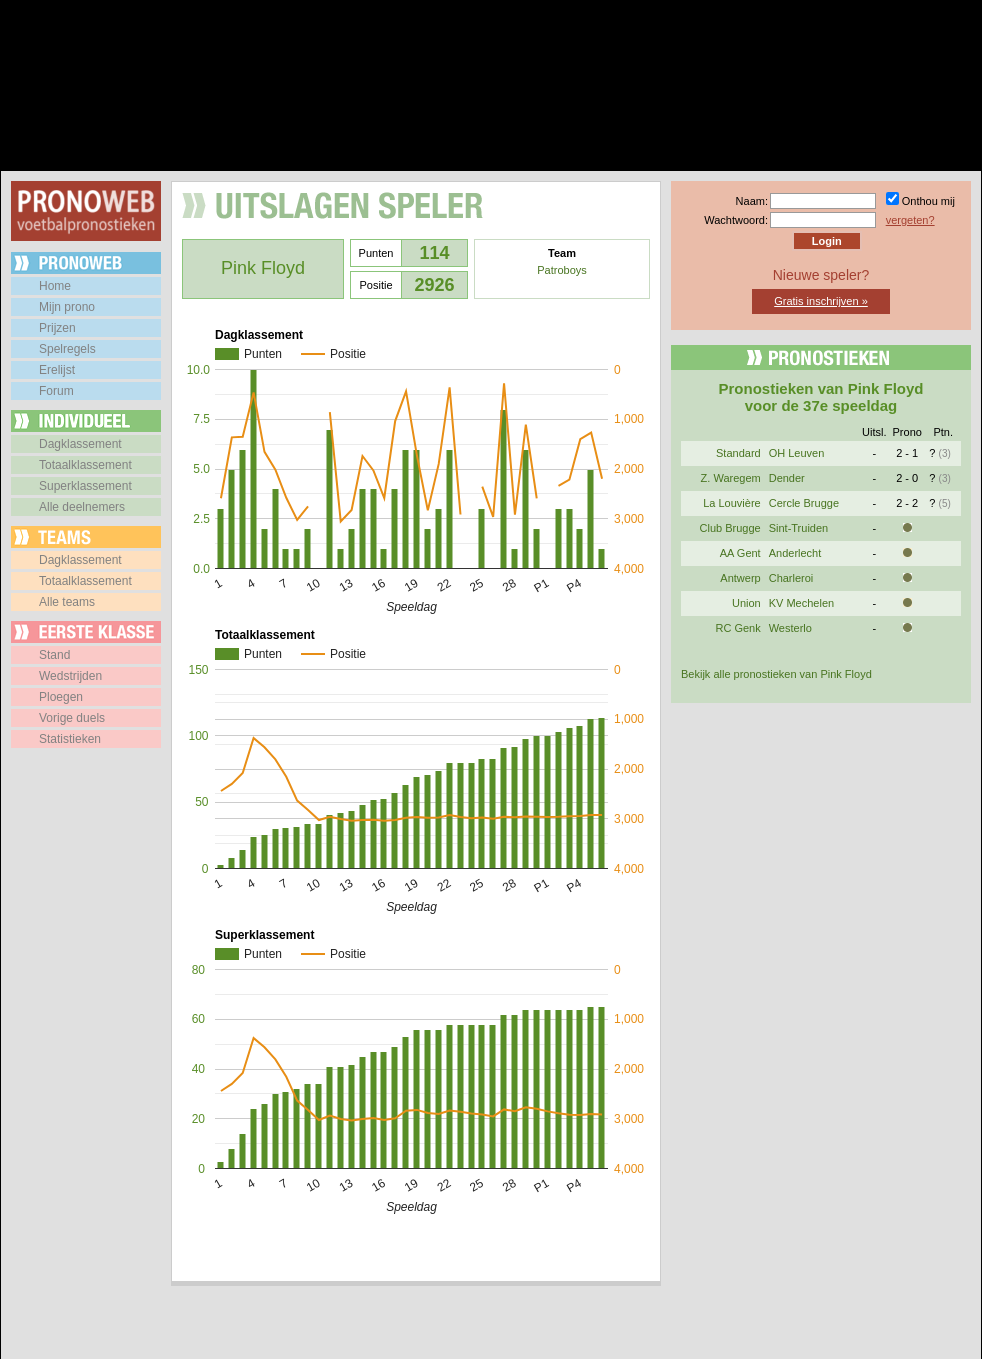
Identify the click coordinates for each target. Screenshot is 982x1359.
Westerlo (790, 628)
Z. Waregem (731, 478)
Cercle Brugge (804, 503)
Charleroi (791, 578)
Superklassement (85, 486)
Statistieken (70, 739)
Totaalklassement (85, 465)
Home (55, 286)
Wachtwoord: (736, 220)
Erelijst (57, 370)
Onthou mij (928, 201)
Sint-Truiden (799, 528)
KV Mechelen (801, 603)
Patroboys (562, 270)
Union (746, 603)
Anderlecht (795, 553)
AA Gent (740, 553)
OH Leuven (797, 453)
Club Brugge (730, 528)
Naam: (752, 201)
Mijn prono (67, 307)
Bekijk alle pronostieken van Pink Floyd (776, 674)
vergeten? (910, 220)
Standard (738, 453)
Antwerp (740, 578)
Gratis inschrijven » (821, 301)
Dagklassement (80, 444)
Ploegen (61, 697)
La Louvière (732, 503)
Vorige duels (72, 718)
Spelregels (67, 349)
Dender (787, 478)
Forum (56, 391)
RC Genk (737, 628)
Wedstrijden (70, 676)
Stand (54, 655)
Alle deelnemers (82, 507)
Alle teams (67, 602)
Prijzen (57, 328)
